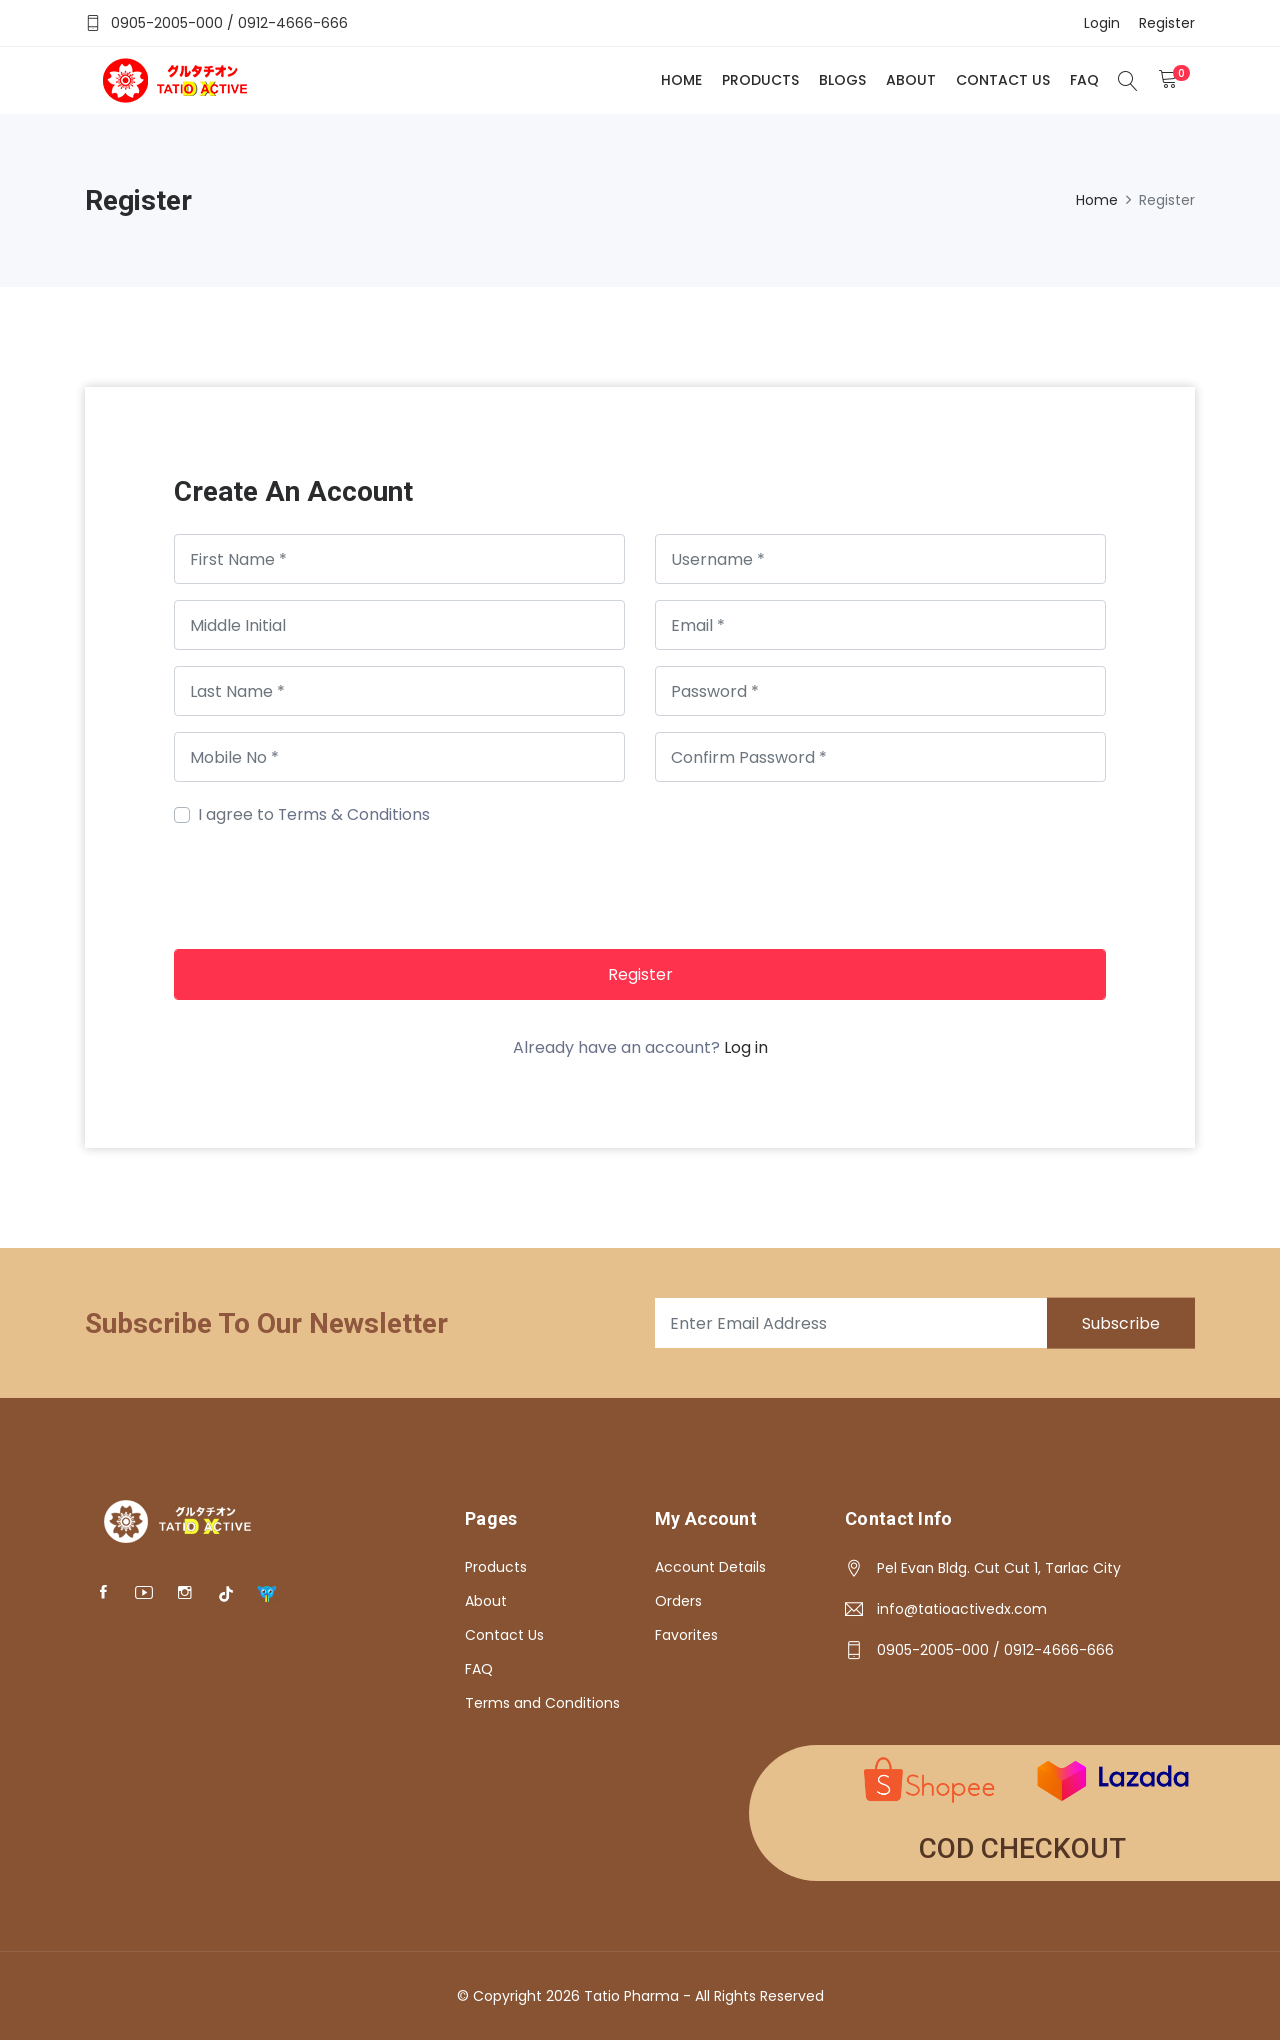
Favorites (686, 1635)
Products (759, 80)
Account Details (710, 1567)
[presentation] (326, 886)
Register (640, 974)
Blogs (841, 80)
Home (680, 80)
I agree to (315, 814)
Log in (746, 1047)
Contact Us (1002, 80)
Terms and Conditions (542, 1703)
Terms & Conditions (355, 814)
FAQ (1083, 80)
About (910, 80)
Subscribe (1120, 1323)
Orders (678, 1601)
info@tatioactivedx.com (962, 1609)
